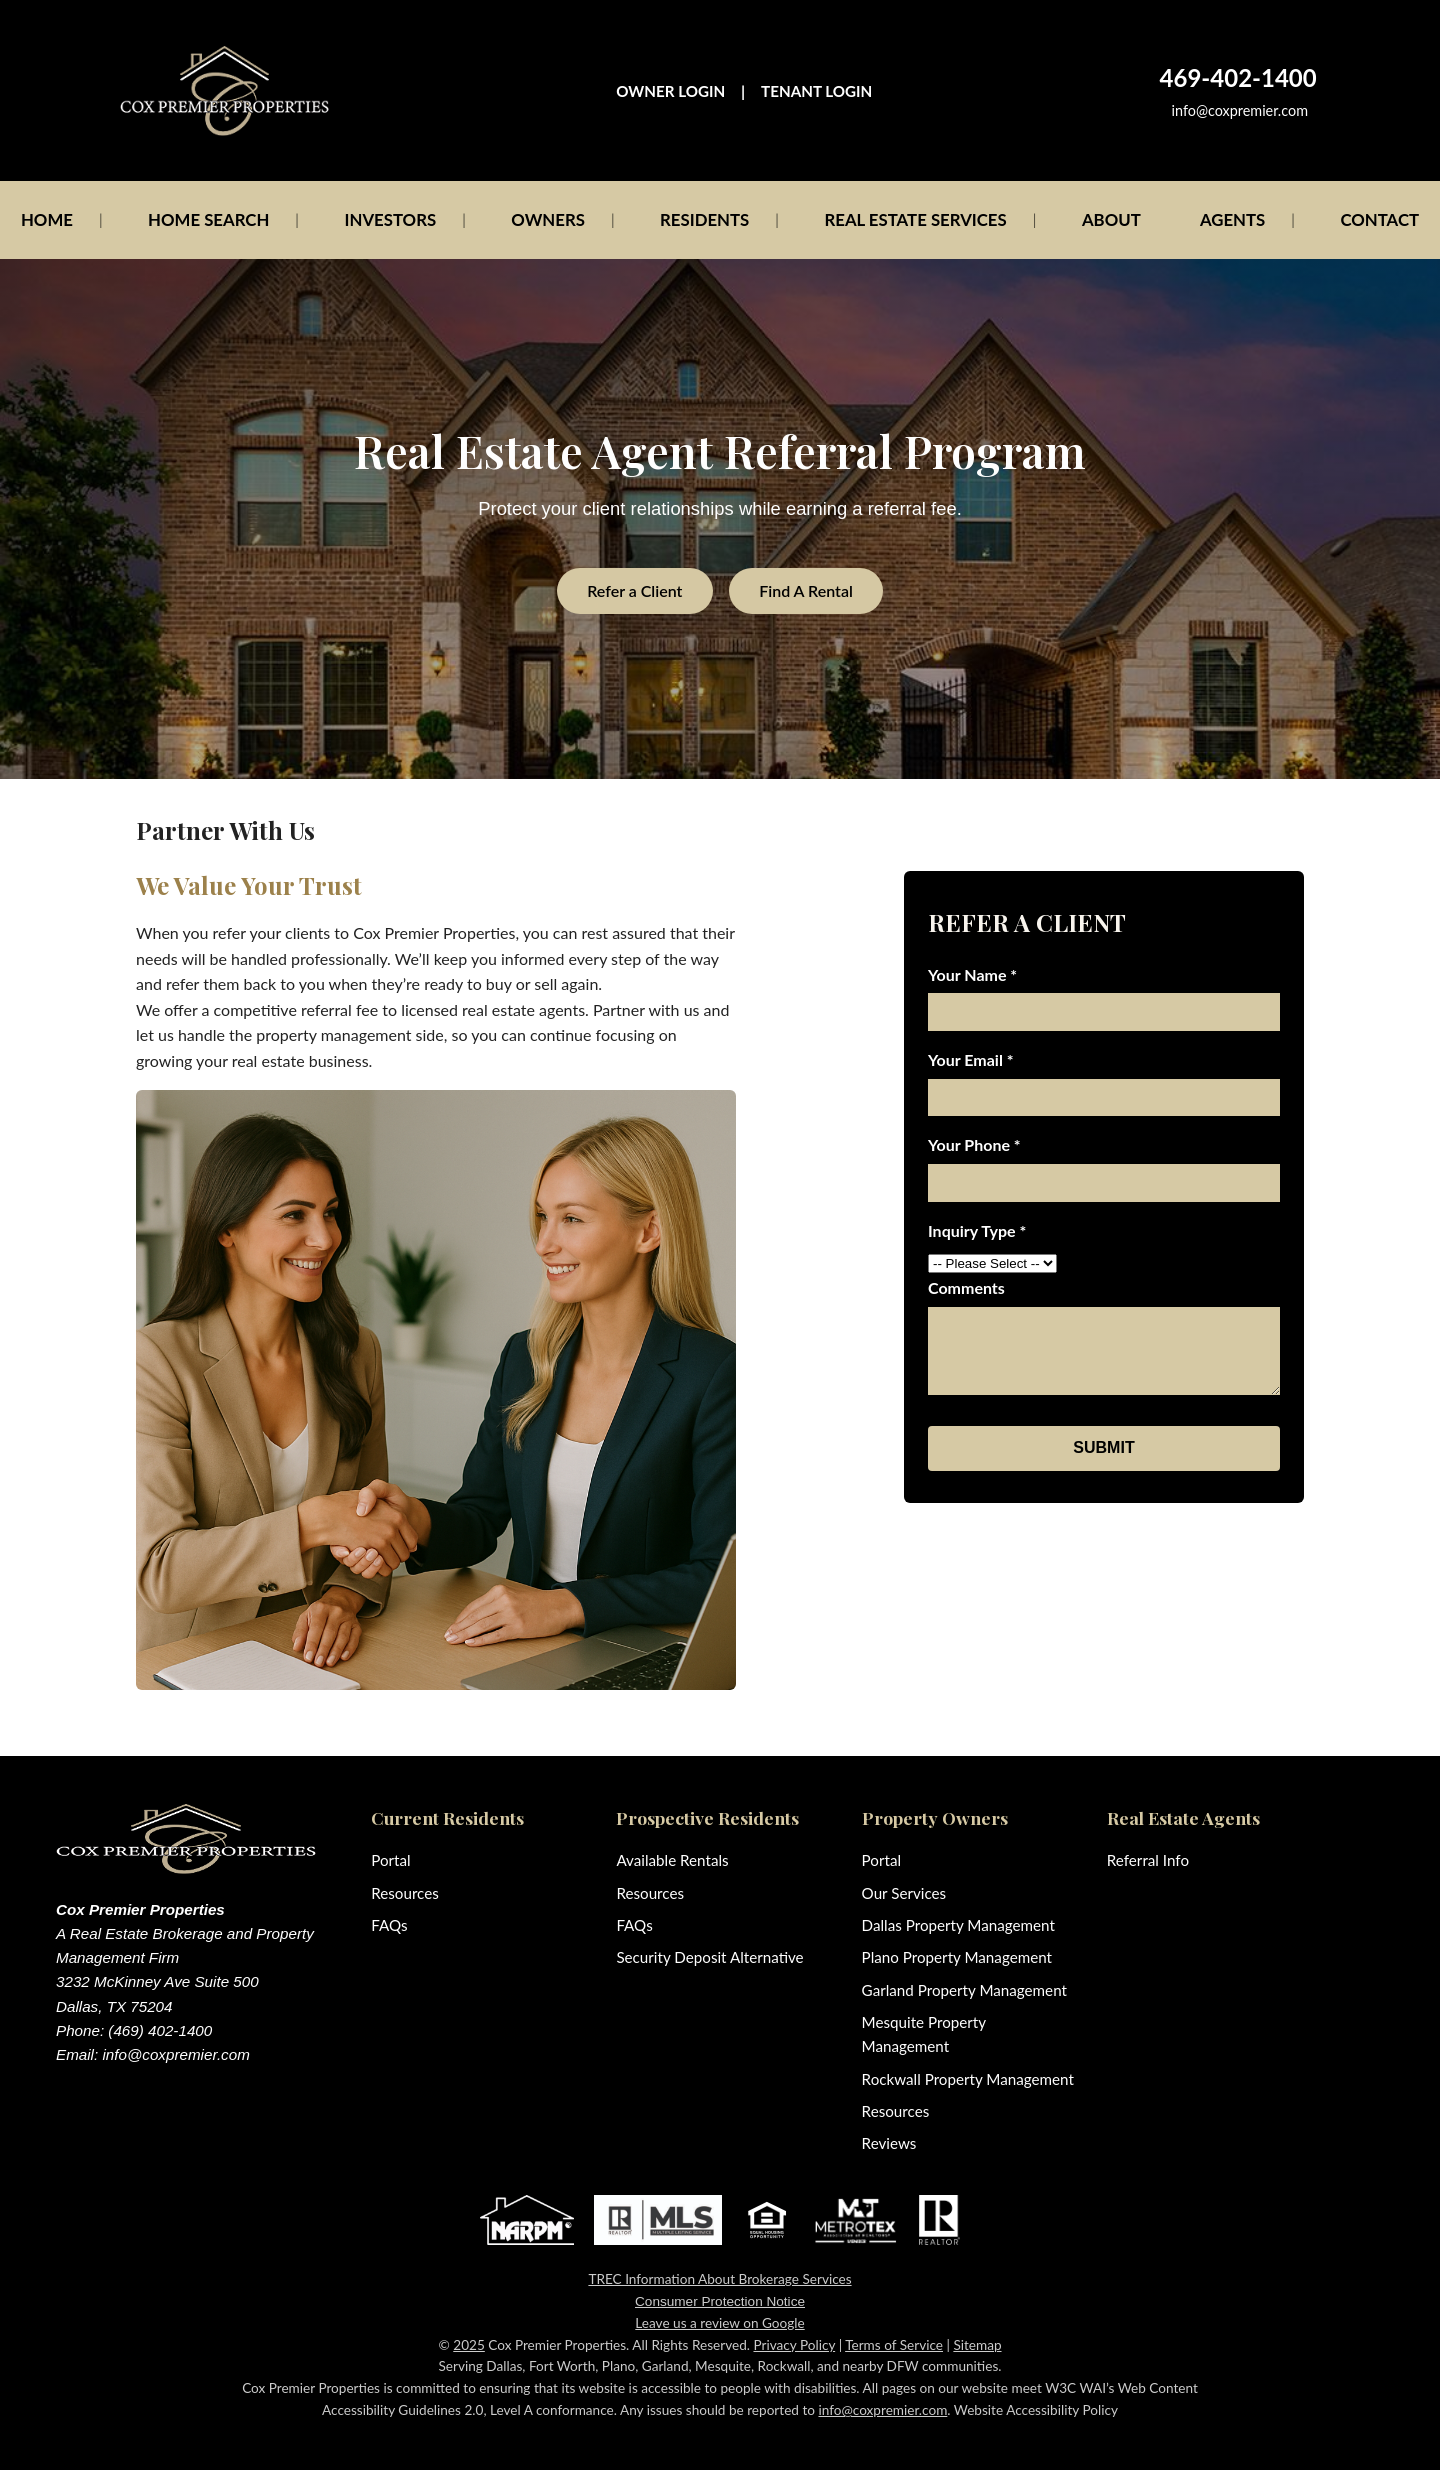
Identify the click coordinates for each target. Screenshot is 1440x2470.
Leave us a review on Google (719, 2323)
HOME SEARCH (208, 219)
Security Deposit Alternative (709, 1957)
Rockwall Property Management (968, 2079)
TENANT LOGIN (816, 91)
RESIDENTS (704, 219)
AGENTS (1232, 219)
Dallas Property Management (958, 1925)
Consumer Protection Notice (720, 2301)
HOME (47, 219)
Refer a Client (634, 590)
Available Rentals (672, 1860)
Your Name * (972, 974)
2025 (469, 2345)
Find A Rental (806, 590)
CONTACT (1379, 219)
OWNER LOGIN (670, 91)
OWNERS (548, 219)
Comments (966, 1287)
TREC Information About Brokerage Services (719, 2279)
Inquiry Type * (977, 1230)
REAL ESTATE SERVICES (915, 219)
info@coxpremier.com (1240, 110)
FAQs (389, 1925)
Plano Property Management (957, 1957)
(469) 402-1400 (160, 2030)
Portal (390, 1860)
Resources (405, 1893)
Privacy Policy (794, 2345)
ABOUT (1111, 219)
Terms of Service (894, 2345)
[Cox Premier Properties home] (224, 91)
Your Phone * (974, 1144)
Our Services (904, 1893)
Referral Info (1148, 1860)
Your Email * (971, 1059)
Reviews (889, 2143)
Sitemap (977, 2345)
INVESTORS (391, 219)
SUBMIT (1103, 1447)
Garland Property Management (964, 1990)
